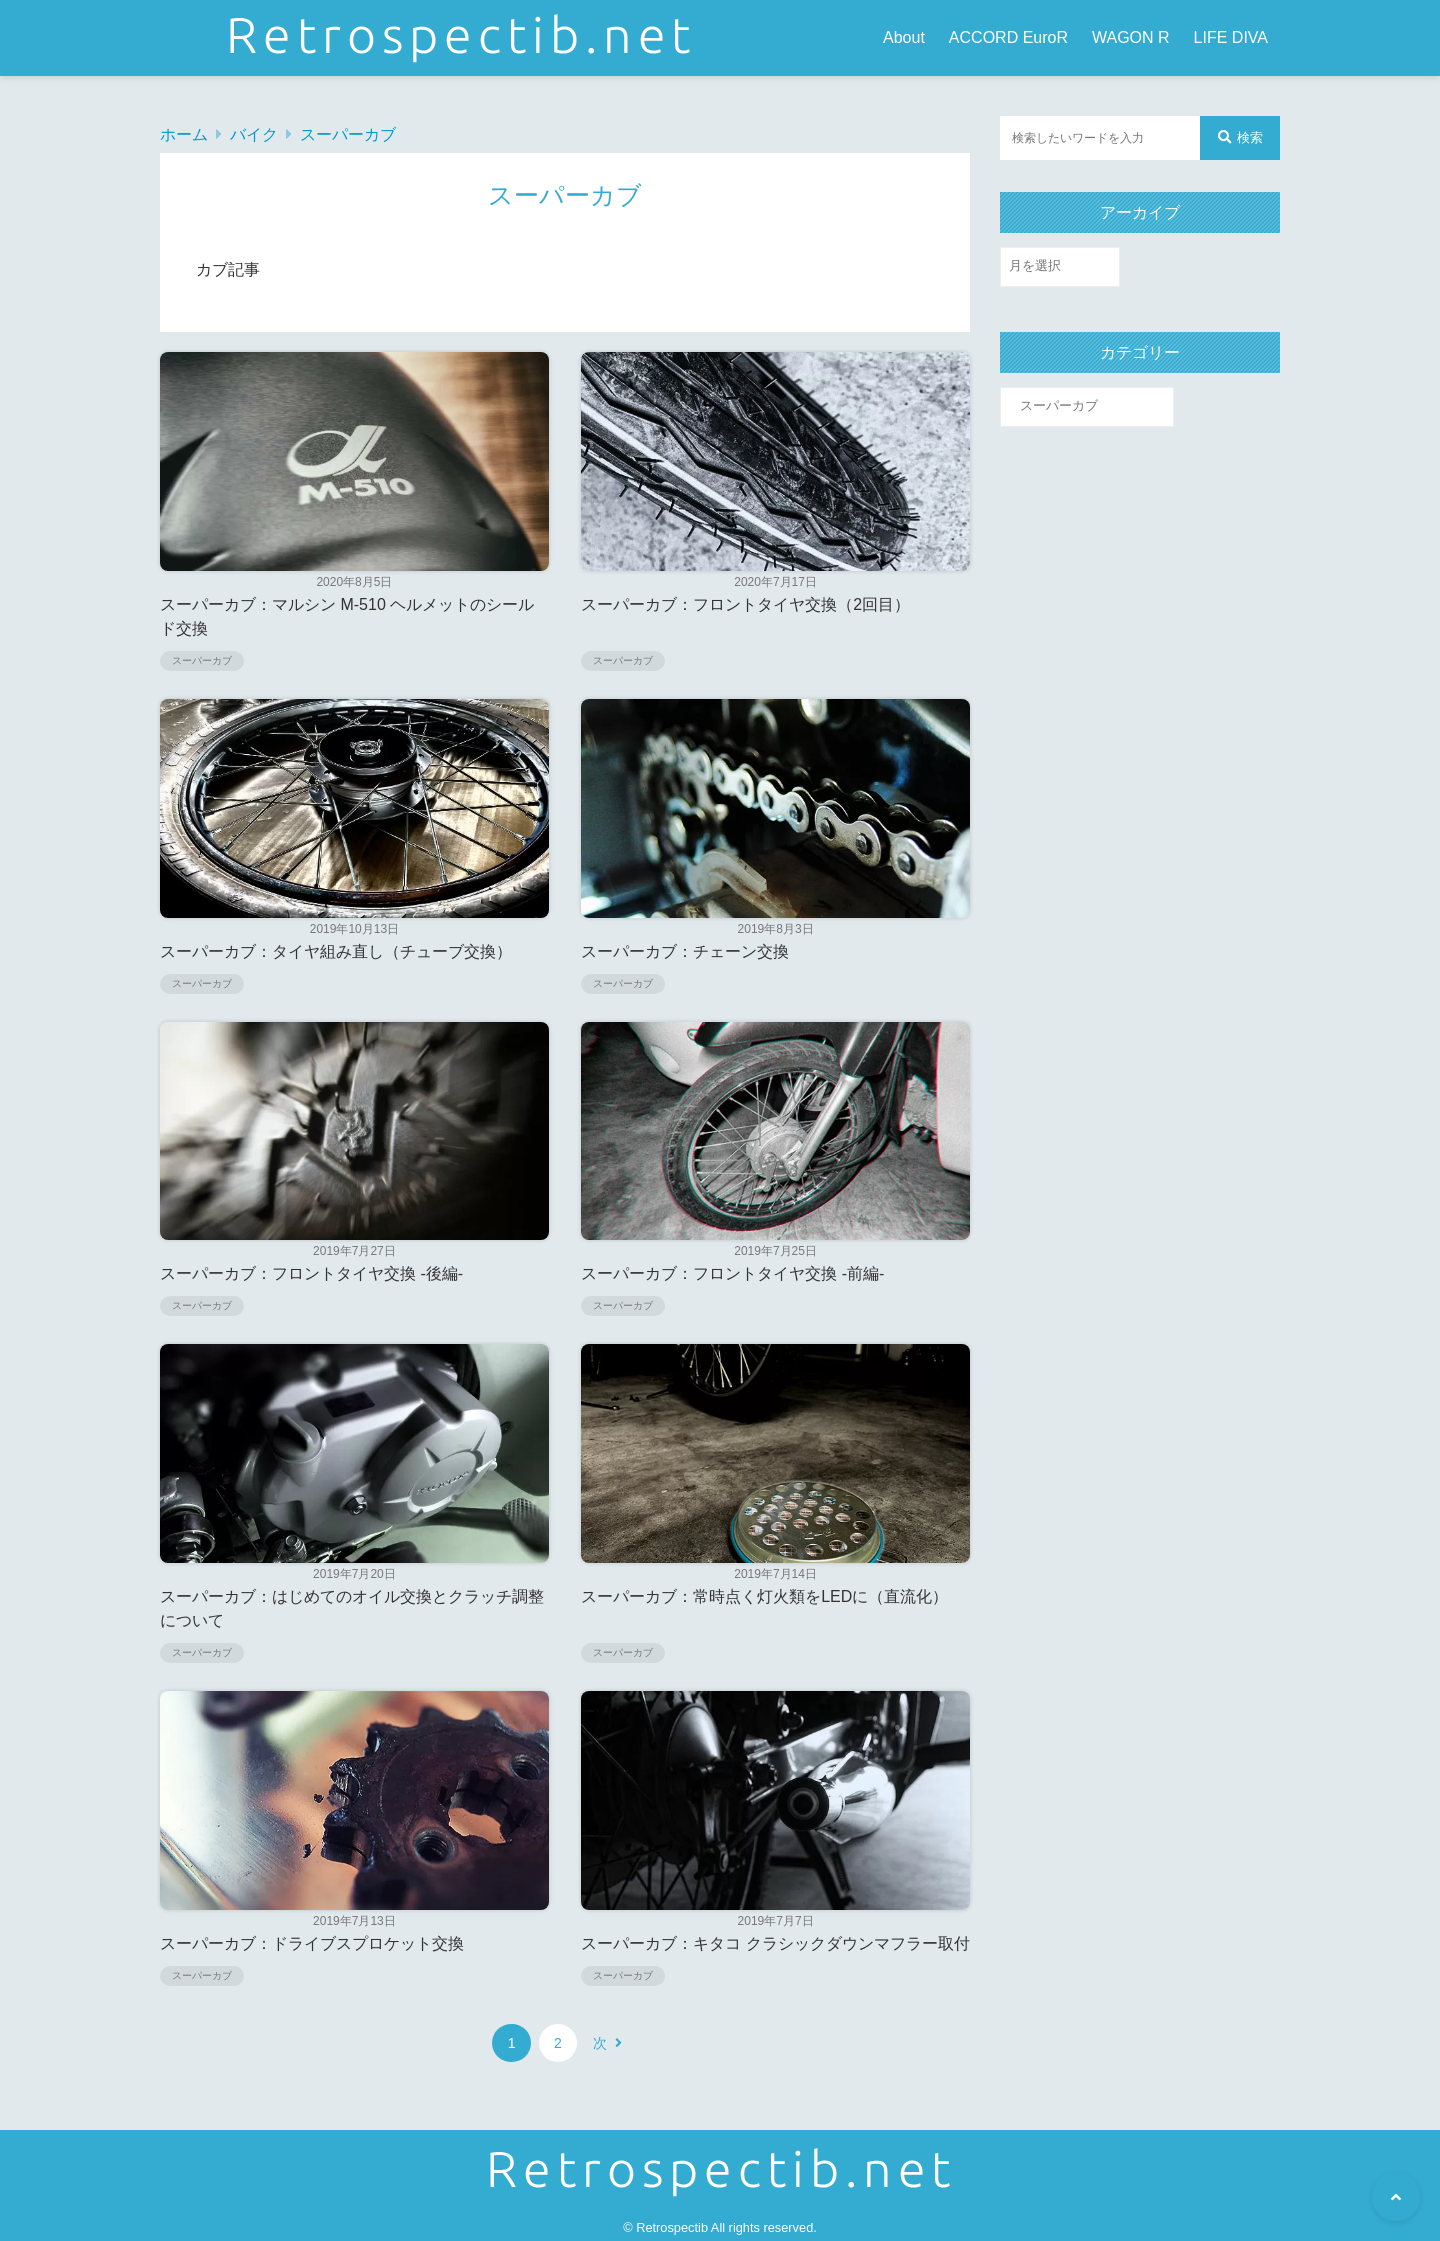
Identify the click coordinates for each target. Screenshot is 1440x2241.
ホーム (184, 134)
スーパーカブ (348, 134)
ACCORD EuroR (1008, 37)
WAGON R (1131, 37)
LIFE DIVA (1231, 37)
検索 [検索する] (1240, 137)
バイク (254, 134)
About (904, 37)
